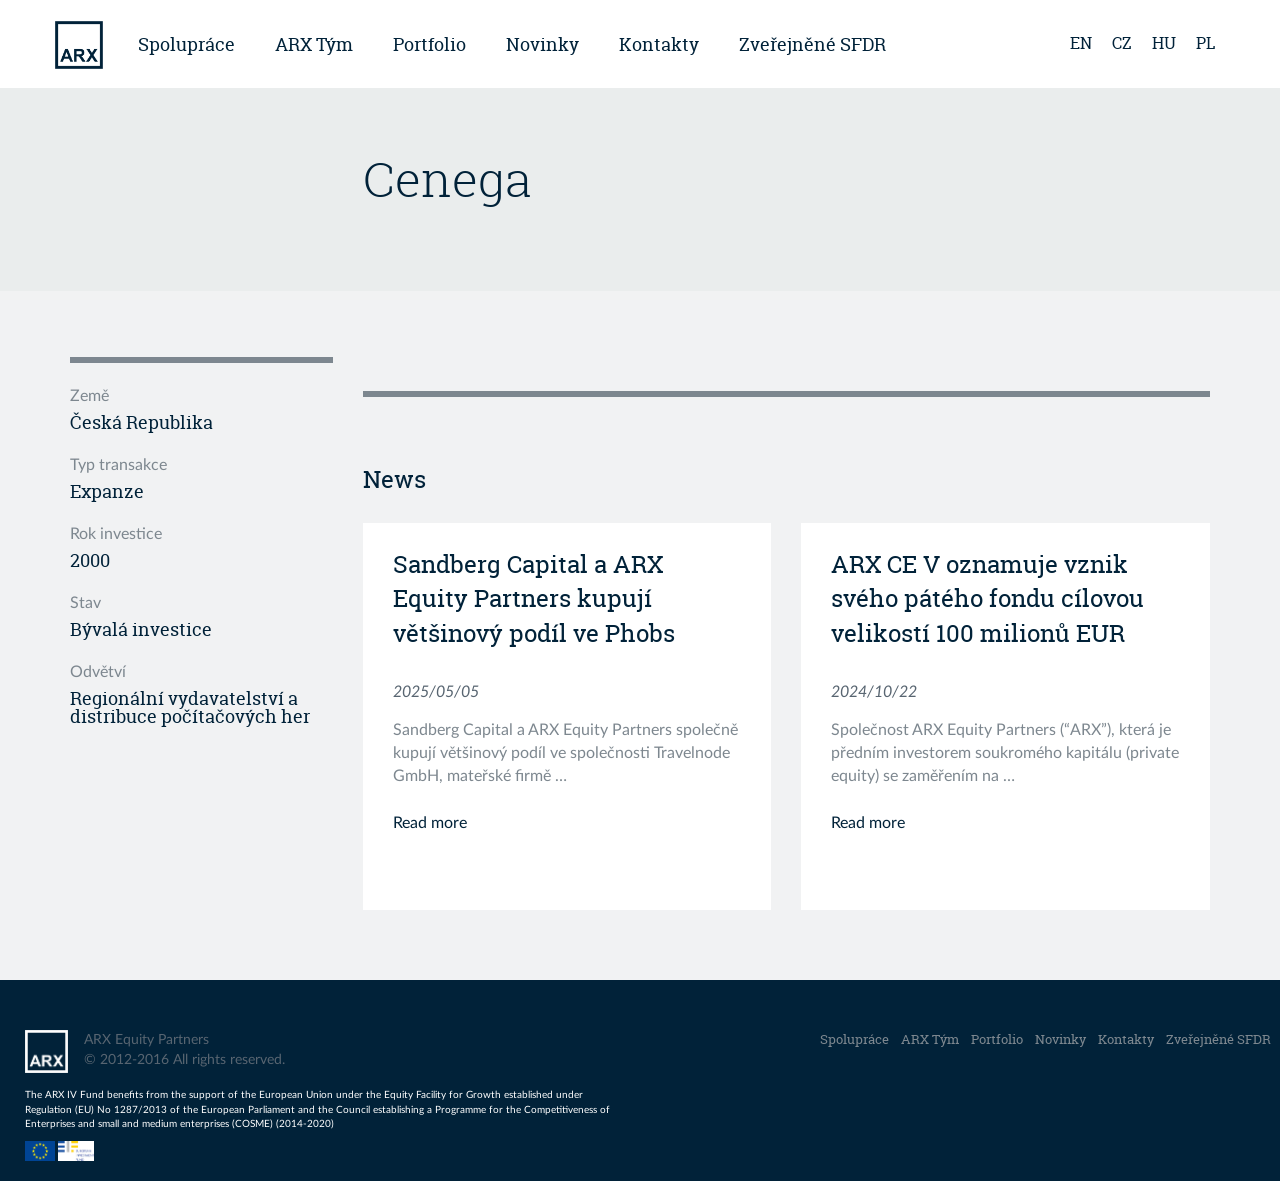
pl (1205, 43)
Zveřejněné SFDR (812, 44)
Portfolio (429, 44)
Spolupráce (186, 44)
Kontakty (659, 44)
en (1081, 43)
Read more (430, 823)
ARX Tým (314, 44)
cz (1122, 43)
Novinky (542, 44)
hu (1164, 43)
